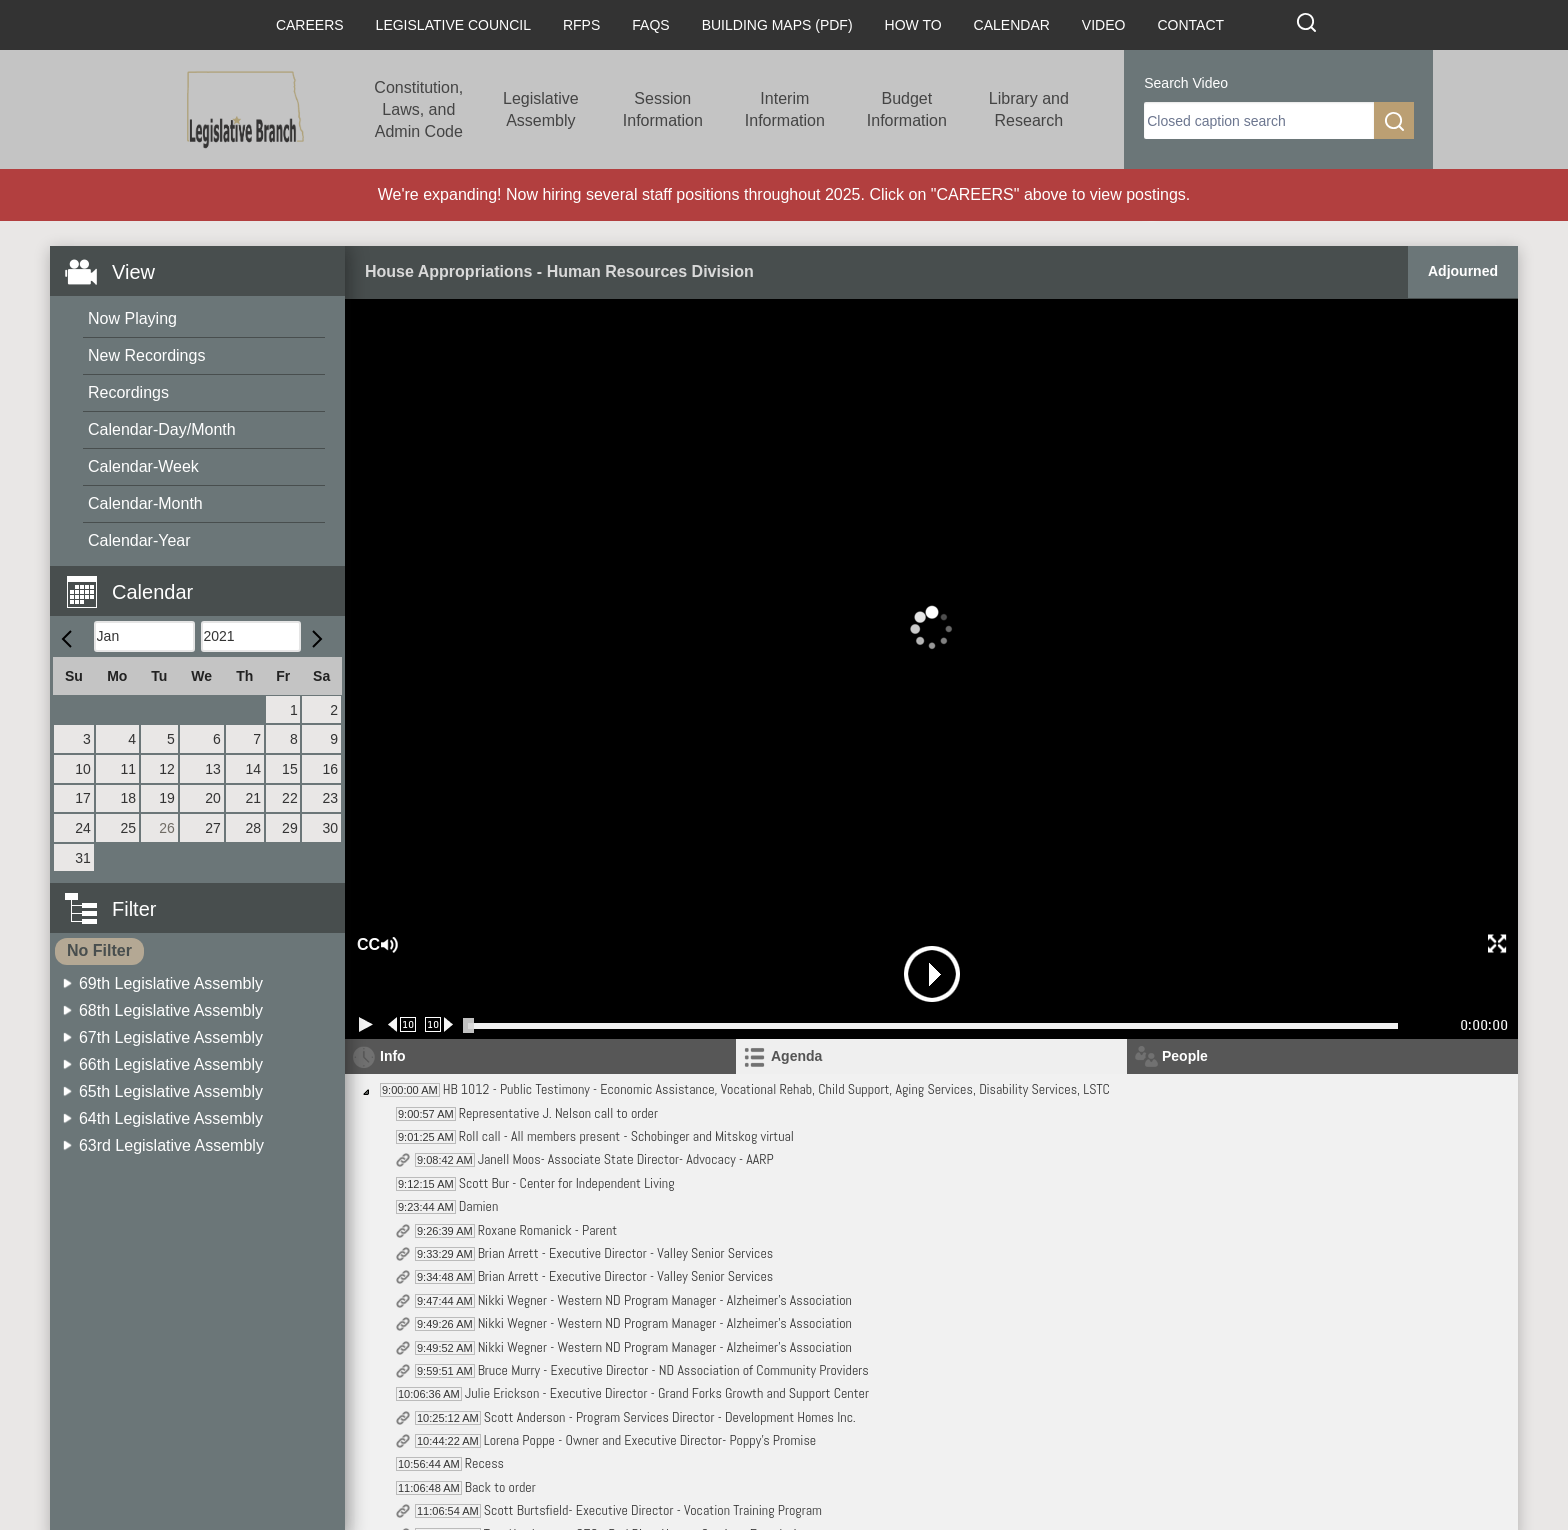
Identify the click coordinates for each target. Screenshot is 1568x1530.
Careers (310, 25)
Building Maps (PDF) (777, 25)
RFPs (581, 25)
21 (253, 798)
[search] (1259, 120)
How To (913, 25)
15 (290, 769)
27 (213, 828)
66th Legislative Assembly (171, 1064)
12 (167, 769)
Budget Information (907, 109)
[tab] (931, 1056)
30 (330, 828)
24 (83, 828)
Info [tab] (393, 1056)
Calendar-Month (145, 503)
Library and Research (1029, 109)
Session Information (663, 109)
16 (330, 769)
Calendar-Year (139, 540)
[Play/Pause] (366, 1024)
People (1185, 1056)
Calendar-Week (143, 466)
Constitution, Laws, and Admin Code (418, 109)
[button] (205, 580)
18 (129, 798)
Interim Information (785, 109)
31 (83, 858)
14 (253, 769)
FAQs (650, 25)
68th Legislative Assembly (171, 1010)
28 (253, 828)
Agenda (796, 1056)
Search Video (1186, 83)
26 (167, 828)
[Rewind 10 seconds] (402, 1024)
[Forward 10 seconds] (439, 1024)
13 (213, 769)
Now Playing (132, 318)
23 (330, 798)
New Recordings (146, 355)
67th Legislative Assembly (171, 1037)
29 (290, 828)
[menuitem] (204, 319)
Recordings (128, 392)
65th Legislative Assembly (171, 1091)
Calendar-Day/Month (162, 429)
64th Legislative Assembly (171, 1118)
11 (129, 769)
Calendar (1012, 25)
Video (1104, 25)
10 (83, 769)
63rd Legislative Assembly (171, 1145)
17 (83, 798)
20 (213, 798)
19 (167, 798)
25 (129, 828)
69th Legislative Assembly (171, 983)
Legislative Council (453, 25)
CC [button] (366, 944)
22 (290, 798)
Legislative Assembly (541, 109)
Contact (1190, 25)
